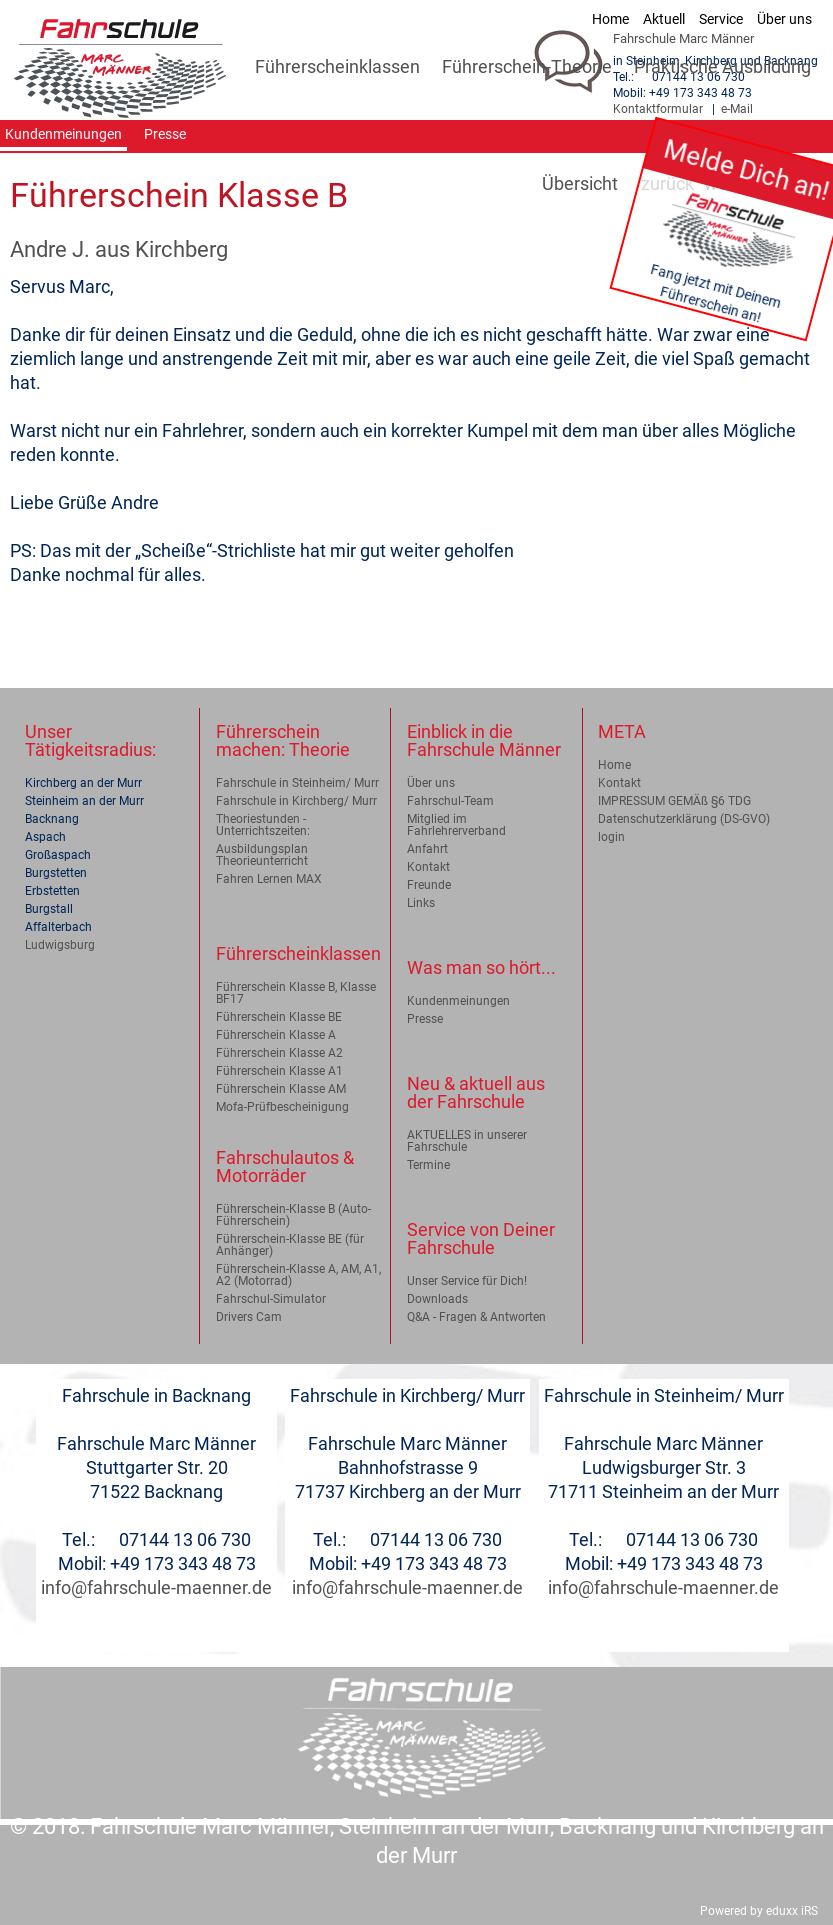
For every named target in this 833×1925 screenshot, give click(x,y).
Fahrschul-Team (450, 801)
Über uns (431, 783)
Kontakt (428, 867)
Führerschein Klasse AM (281, 1089)
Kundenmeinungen (458, 1001)
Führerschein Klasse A (276, 1035)
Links (421, 903)
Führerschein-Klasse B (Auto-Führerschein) (293, 1215)
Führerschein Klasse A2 (279, 1053)
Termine (428, 1165)
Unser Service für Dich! (467, 1281)
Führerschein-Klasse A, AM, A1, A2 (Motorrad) (298, 1275)
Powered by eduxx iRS (759, 1911)
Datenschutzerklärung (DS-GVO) (684, 819)
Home (614, 765)
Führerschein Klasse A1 (279, 1071)
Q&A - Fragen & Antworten (476, 1317)
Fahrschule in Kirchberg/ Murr (296, 801)
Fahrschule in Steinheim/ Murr (297, 783)
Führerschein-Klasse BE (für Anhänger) (290, 1245)
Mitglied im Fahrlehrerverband (456, 825)
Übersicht (580, 183)
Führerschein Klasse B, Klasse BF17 (296, 993)
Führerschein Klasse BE (279, 1017)
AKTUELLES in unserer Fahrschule (467, 1141)
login (611, 837)
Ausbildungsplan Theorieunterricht (262, 855)
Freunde (429, 885)
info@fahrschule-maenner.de (156, 1587)
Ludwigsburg (60, 945)
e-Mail (737, 109)
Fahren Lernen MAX (269, 879)
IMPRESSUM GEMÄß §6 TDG (674, 801)
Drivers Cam (249, 1317)
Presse (425, 1019)
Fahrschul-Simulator (271, 1299)
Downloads (437, 1299)
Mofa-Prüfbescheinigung (282, 1107)
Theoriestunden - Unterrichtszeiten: (263, 825)
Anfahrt (427, 849)
